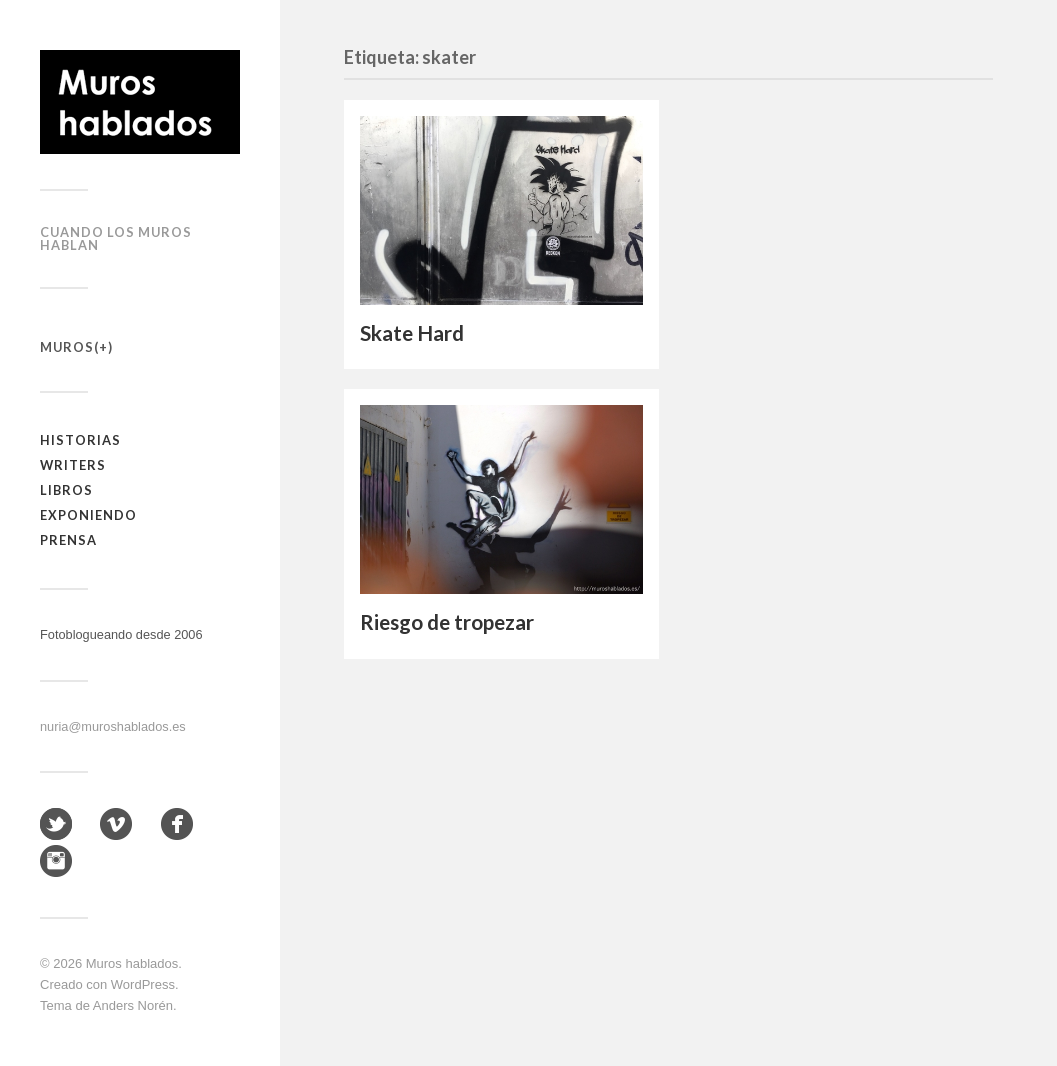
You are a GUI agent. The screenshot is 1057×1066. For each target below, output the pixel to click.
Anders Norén (133, 1005)
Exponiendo (88, 515)
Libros (66, 490)
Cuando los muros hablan (116, 238)
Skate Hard (412, 333)
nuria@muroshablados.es (113, 726)
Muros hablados (132, 963)
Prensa (68, 540)
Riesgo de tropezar (447, 622)
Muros (67, 347)
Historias (80, 440)
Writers (73, 465)
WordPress (143, 984)
